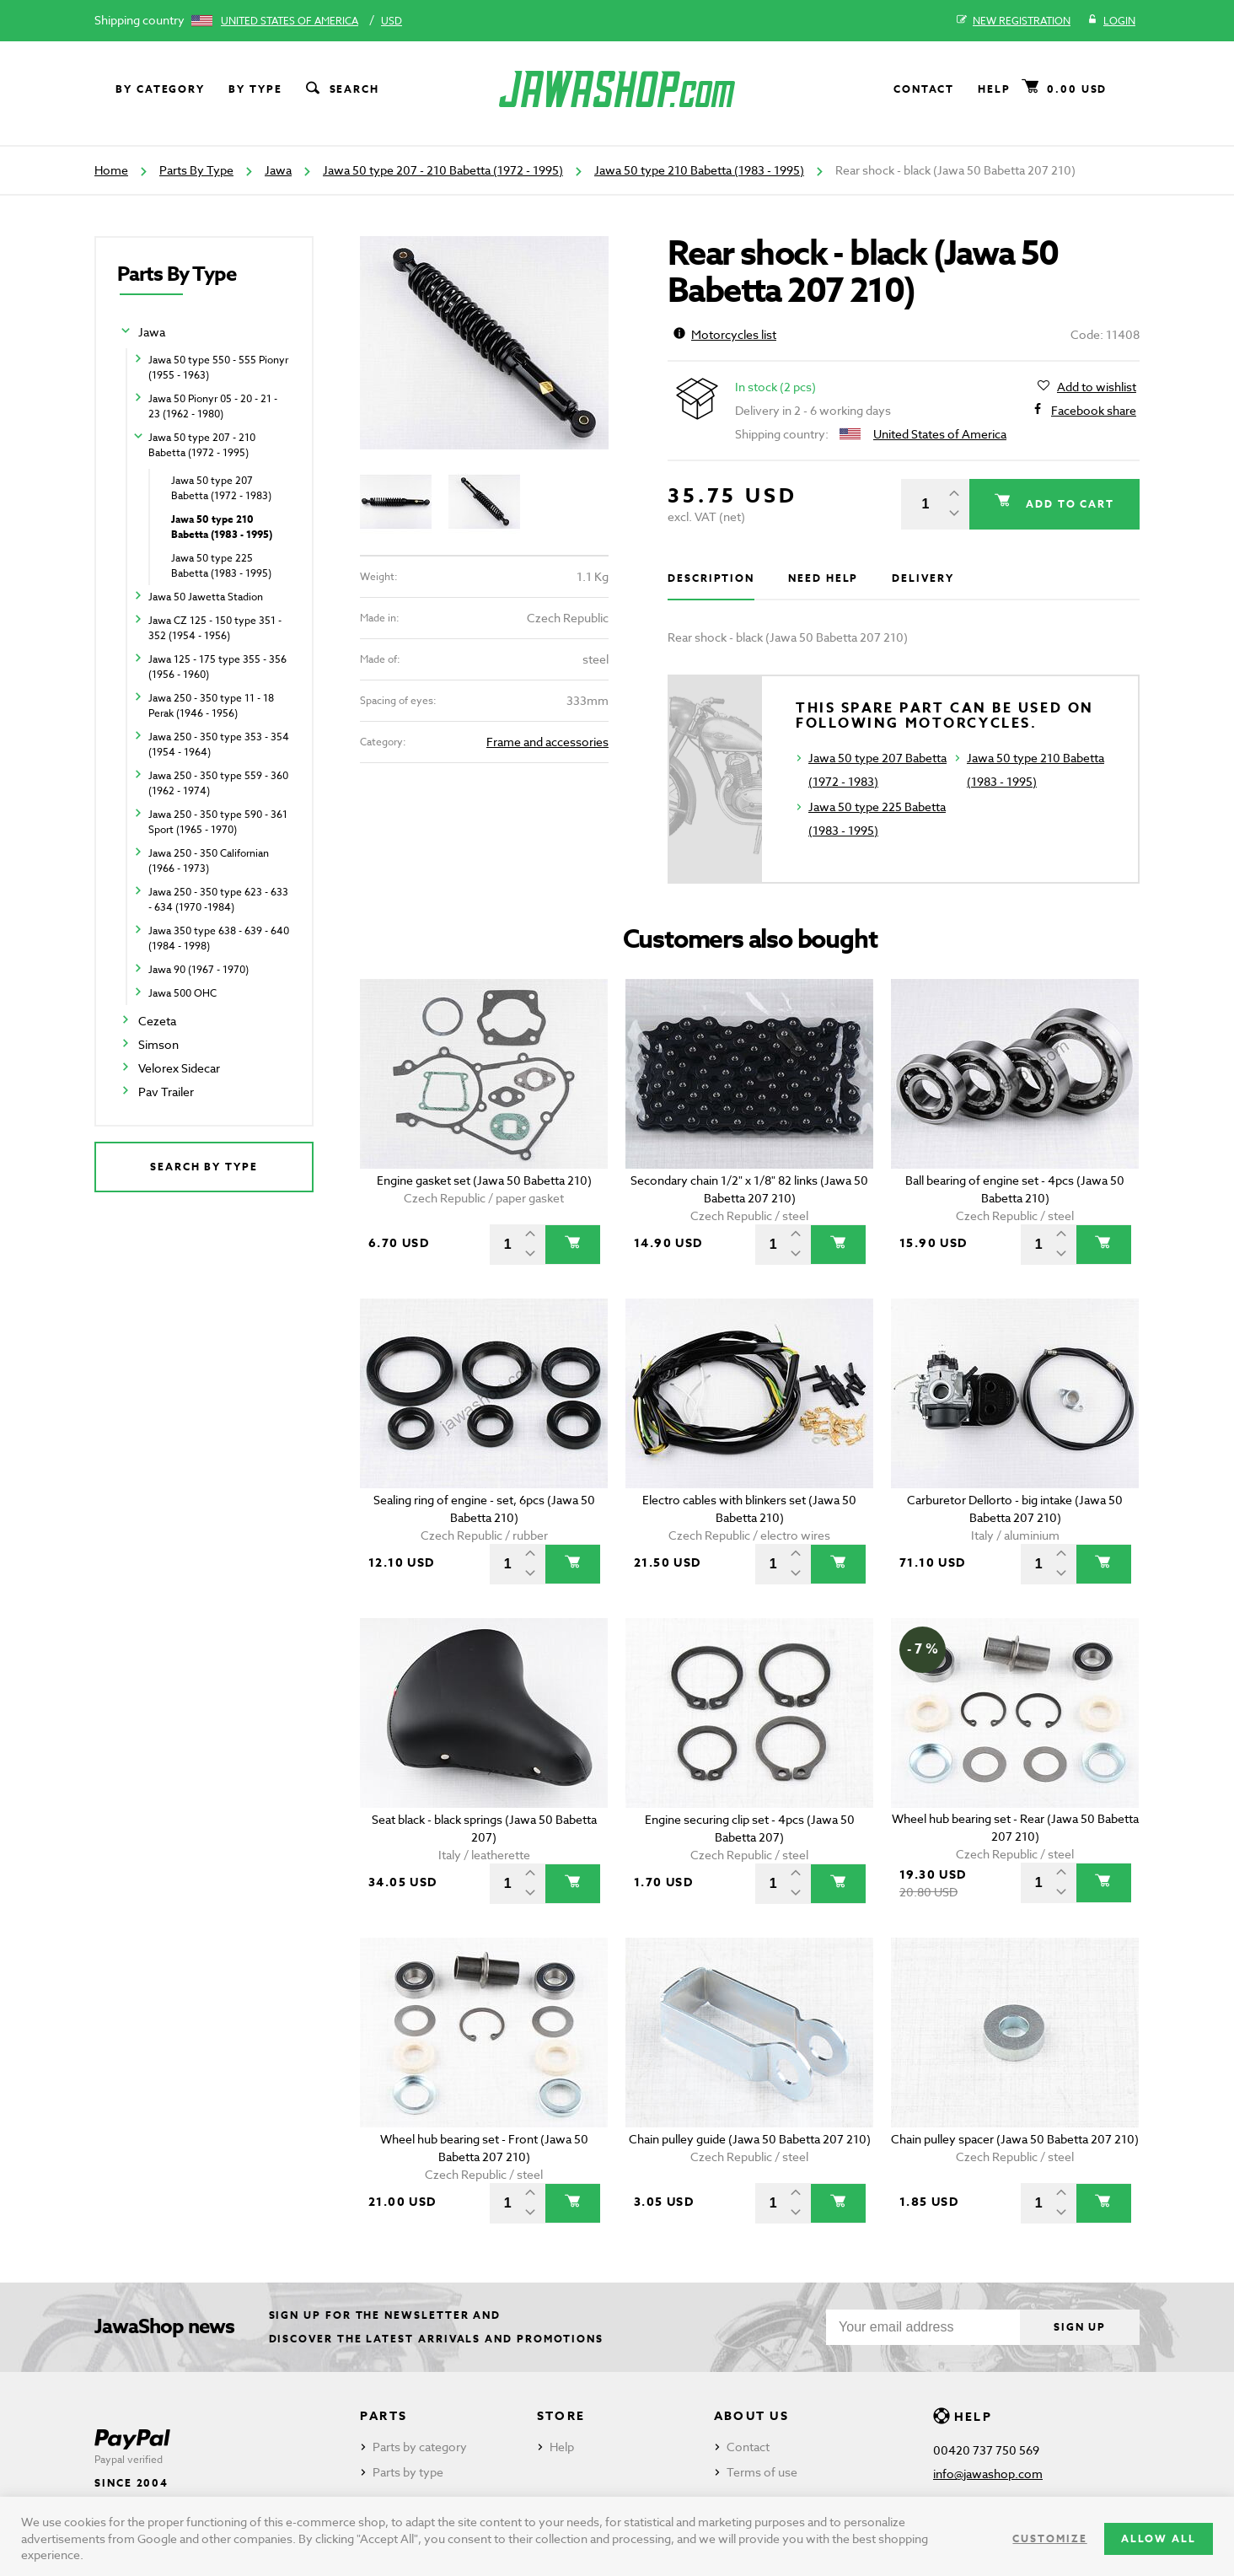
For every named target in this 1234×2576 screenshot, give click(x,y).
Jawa (278, 170)
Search (341, 89)
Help (994, 89)
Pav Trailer (166, 1092)
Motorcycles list (724, 334)
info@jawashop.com (988, 2474)
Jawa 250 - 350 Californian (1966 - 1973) (208, 860)
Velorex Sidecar (179, 1068)
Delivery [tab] (922, 578)
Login (1111, 21)
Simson (158, 1044)
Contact (923, 89)
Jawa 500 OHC (182, 993)
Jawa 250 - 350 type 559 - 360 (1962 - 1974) (218, 783)
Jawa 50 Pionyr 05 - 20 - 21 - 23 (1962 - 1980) (212, 406)
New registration (1013, 21)
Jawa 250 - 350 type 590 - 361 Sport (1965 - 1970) (217, 821)
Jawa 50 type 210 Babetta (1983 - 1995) (699, 170)
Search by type (204, 1166)
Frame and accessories (547, 742)
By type (255, 89)
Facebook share (1093, 410)
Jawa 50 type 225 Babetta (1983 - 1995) (221, 565)
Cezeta (157, 1021)
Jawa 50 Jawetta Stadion (205, 596)
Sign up (1080, 2327)
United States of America (289, 20)
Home (111, 170)
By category (160, 89)
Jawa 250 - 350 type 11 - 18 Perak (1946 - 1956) (211, 705)
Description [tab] (711, 578)
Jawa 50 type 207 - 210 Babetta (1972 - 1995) (443, 170)
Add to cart (1068, 504)
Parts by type (408, 2472)
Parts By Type (196, 170)
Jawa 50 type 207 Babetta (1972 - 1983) (221, 488)
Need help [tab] (823, 578)
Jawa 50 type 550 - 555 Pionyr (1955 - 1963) (218, 367)
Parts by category (420, 2447)
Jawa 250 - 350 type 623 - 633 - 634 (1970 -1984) (218, 899)
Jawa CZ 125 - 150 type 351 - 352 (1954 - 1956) (215, 628)
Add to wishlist (1096, 387)
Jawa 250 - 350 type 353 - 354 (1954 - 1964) (218, 744)
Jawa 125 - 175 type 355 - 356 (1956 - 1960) (217, 666)
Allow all (1158, 2538)
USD (391, 20)
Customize (1049, 2538)
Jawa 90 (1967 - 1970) (198, 969)
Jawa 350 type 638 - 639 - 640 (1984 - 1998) (218, 938)
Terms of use (762, 2472)
